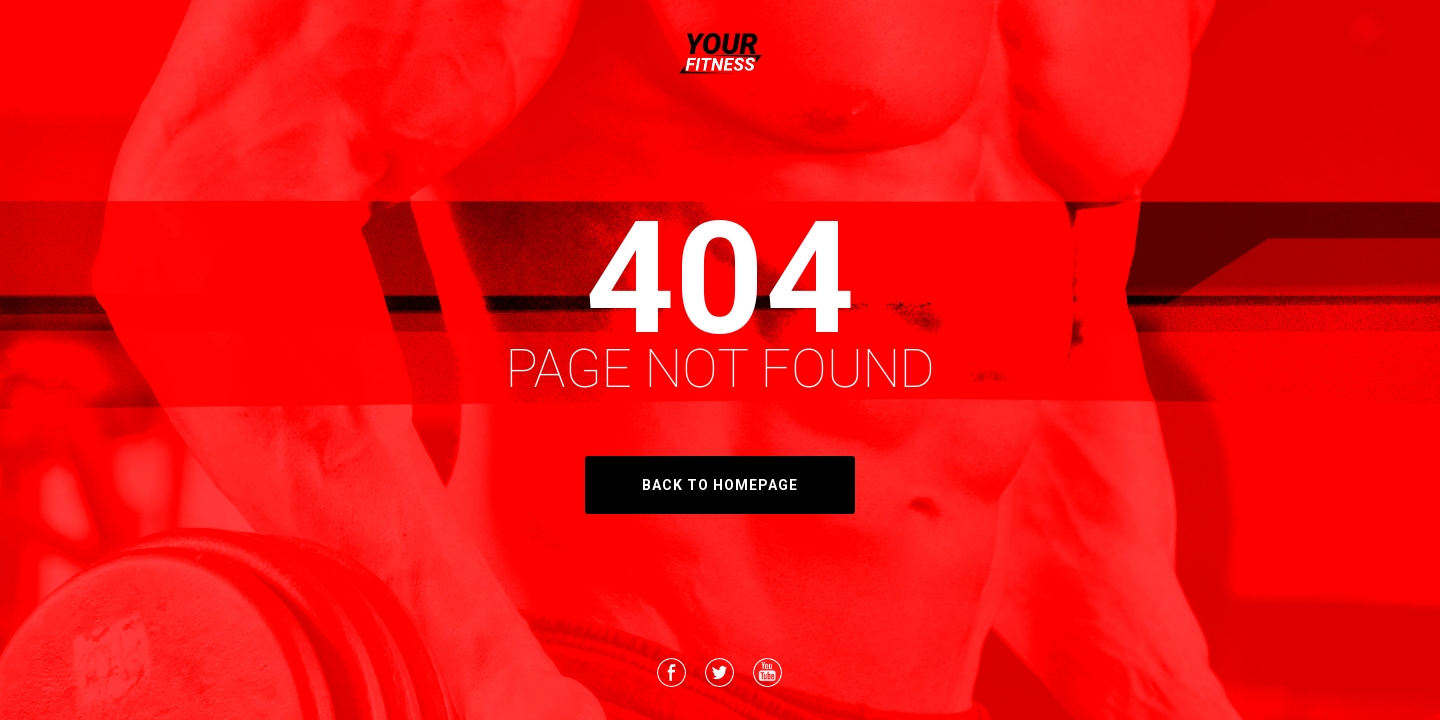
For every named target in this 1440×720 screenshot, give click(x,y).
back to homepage (720, 485)
